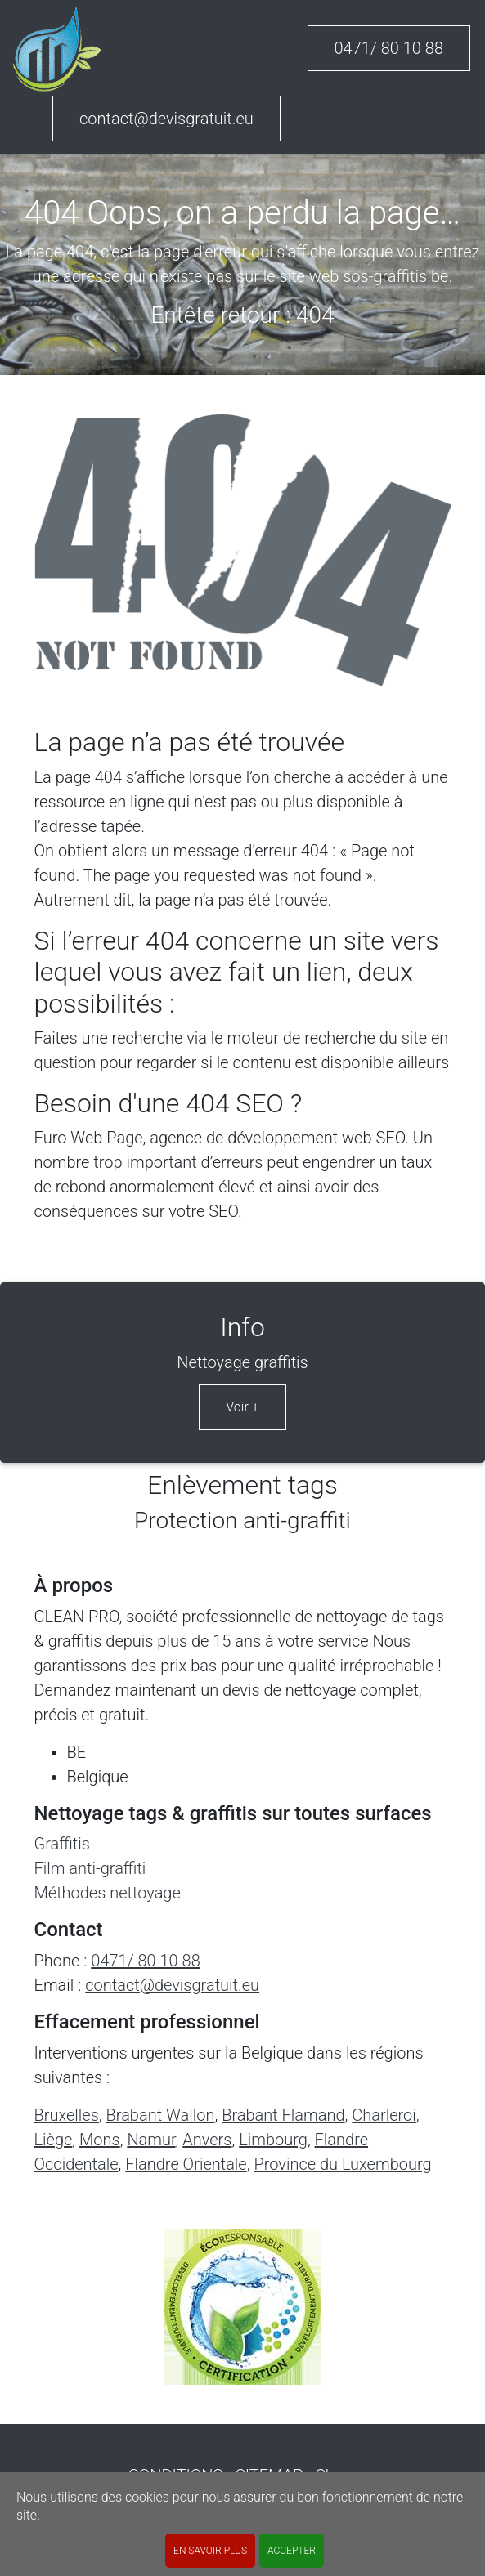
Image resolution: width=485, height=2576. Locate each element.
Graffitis (62, 1844)
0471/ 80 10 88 (389, 48)
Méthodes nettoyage (107, 1893)
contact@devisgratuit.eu (166, 118)
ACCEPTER (291, 2550)
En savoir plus (210, 2550)
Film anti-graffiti (90, 1868)
